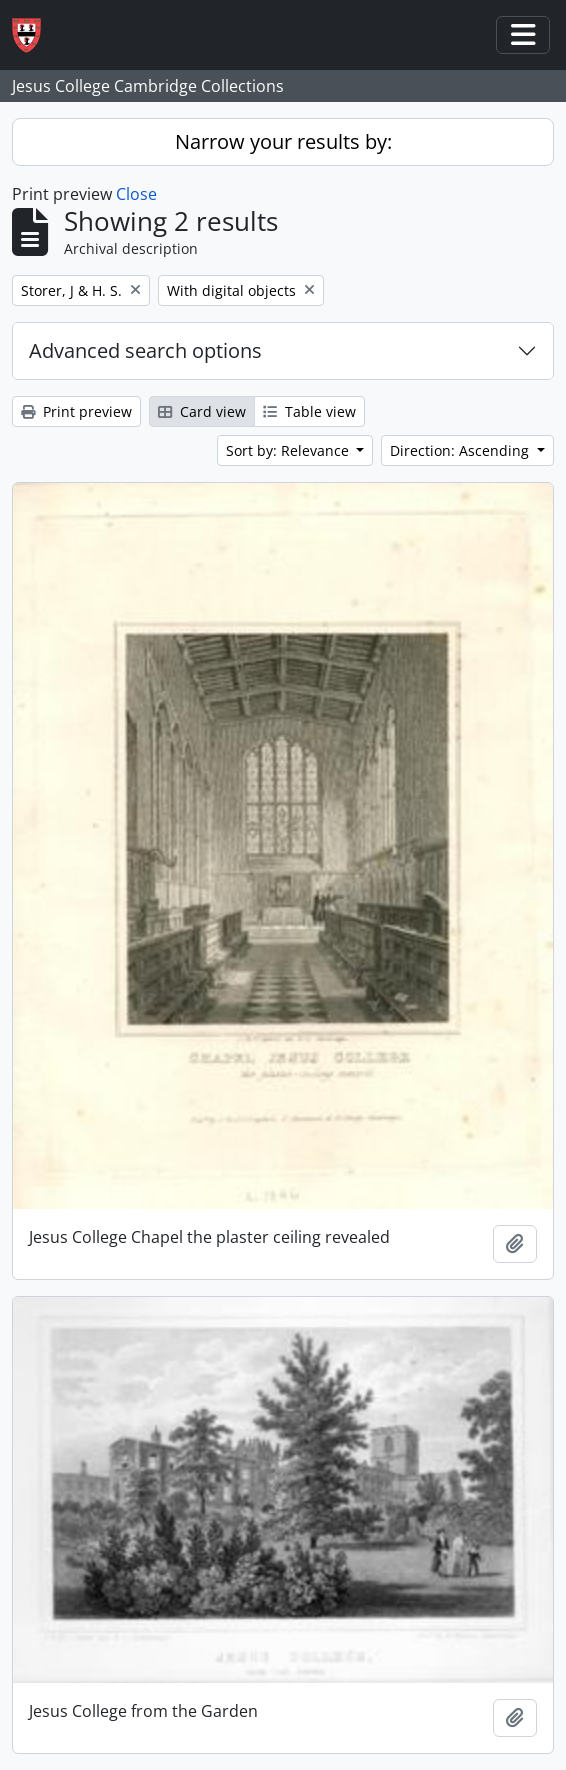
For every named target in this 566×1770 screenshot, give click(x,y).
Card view (202, 411)
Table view (309, 411)
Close (136, 194)
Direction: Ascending (461, 450)
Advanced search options (145, 350)
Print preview (76, 411)
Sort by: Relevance (289, 450)
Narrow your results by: (283, 141)
